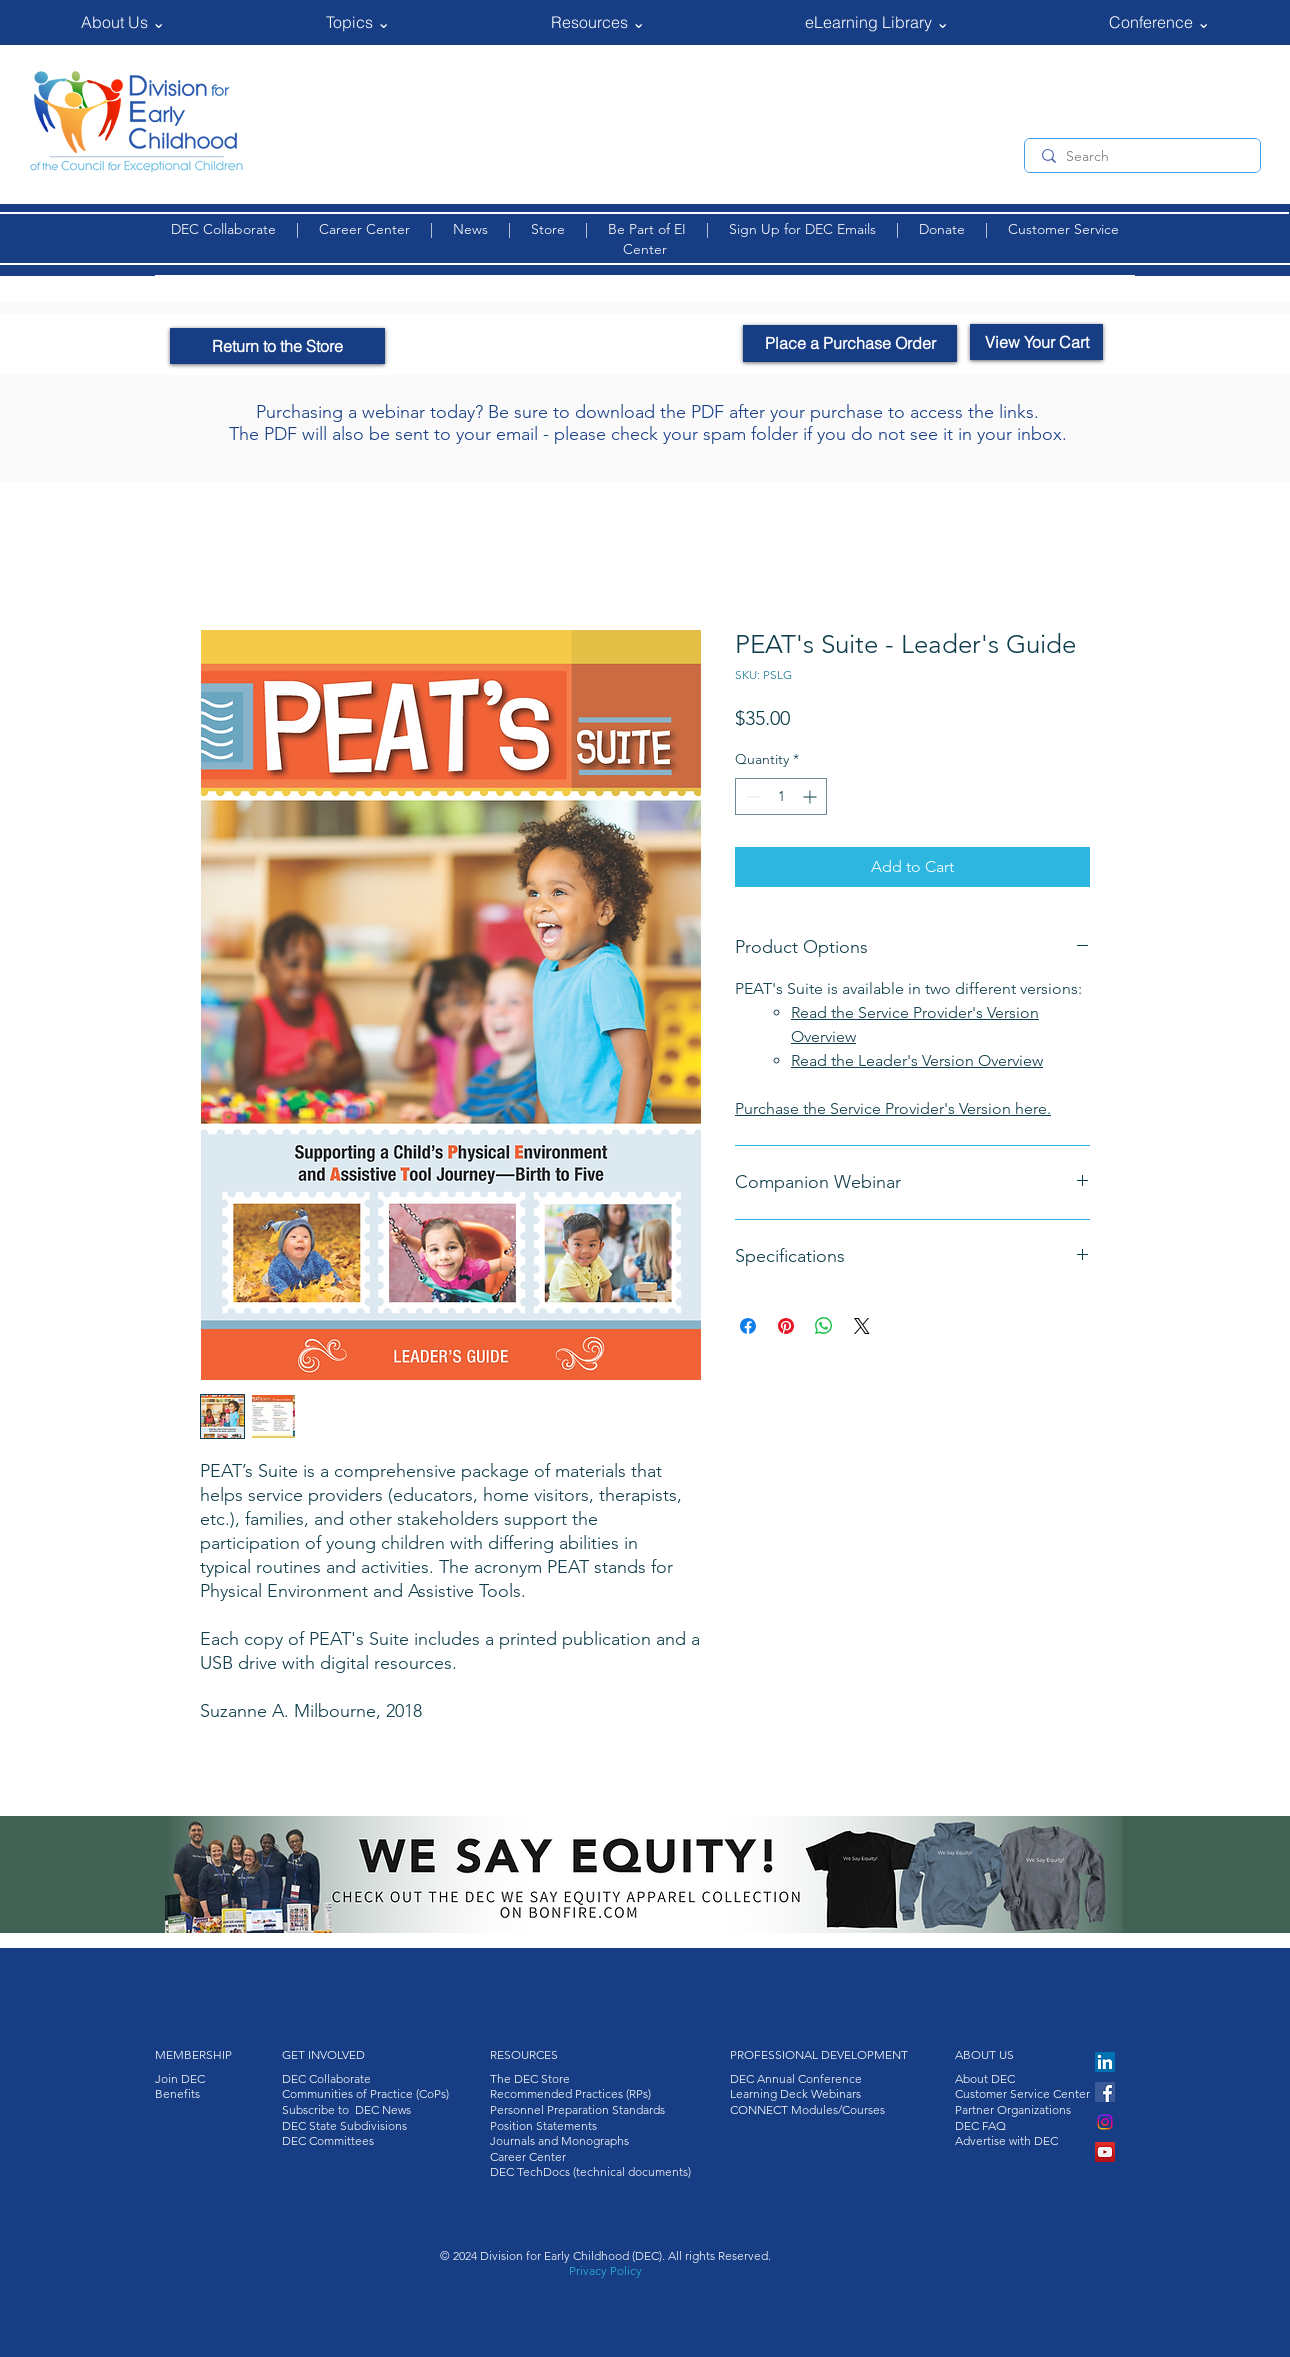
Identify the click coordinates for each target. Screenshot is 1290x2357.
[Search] (1142, 157)
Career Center (364, 229)
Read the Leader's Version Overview (917, 1060)
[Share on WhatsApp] (824, 1326)
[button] (122, 22)
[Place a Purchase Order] (850, 343)
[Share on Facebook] (748, 1326)
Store (552, 229)
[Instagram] (1105, 2122)
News (470, 229)
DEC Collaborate (223, 229)
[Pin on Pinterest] (786, 1326)
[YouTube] (1105, 2152)
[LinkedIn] (1105, 2062)
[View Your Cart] (1036, 342)
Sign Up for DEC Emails (804, 229)
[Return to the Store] (277, 346)
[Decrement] (750, 796)
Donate (944, 229)
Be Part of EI (647, 229)
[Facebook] (1105, 2092)
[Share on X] (862, 1326)
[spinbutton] (781, 796)
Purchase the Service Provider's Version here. (893, 1108)
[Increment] (811, 796)
